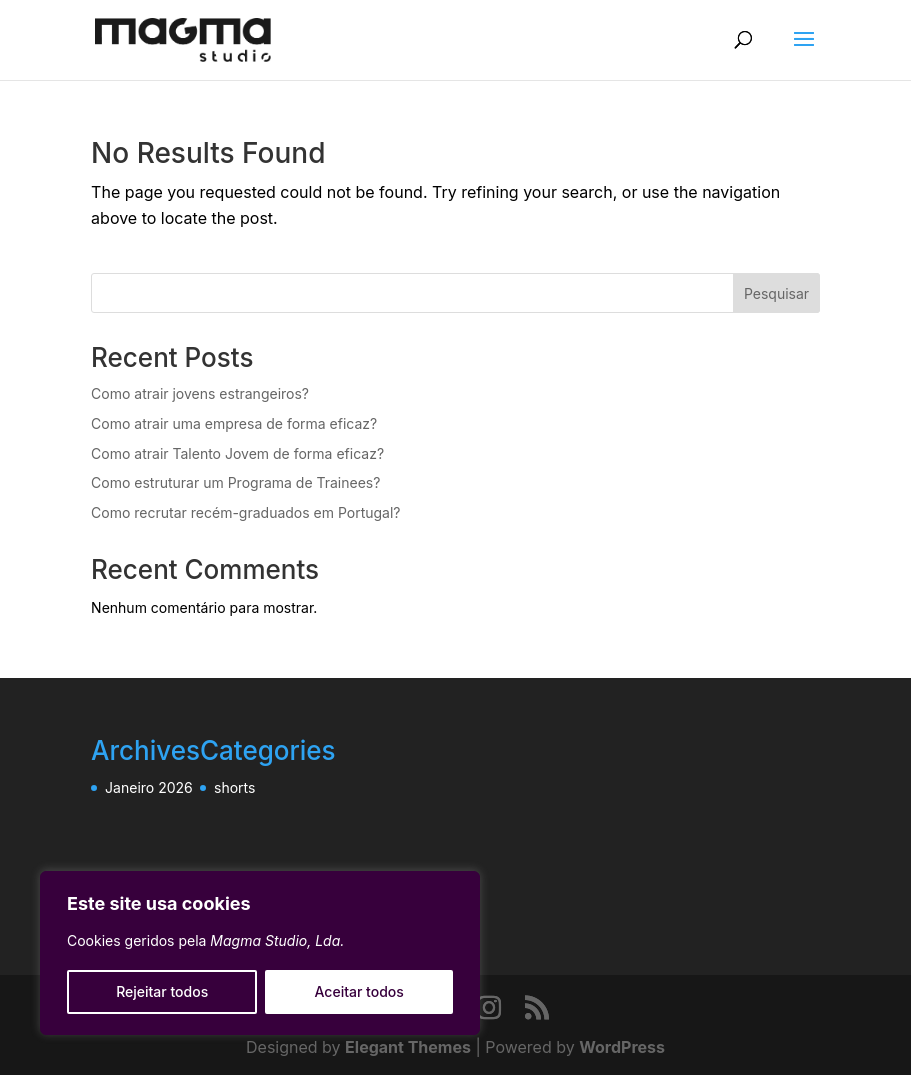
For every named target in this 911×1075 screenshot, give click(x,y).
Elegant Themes (408, 1047)
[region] (260, 953)
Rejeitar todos (162, 991)
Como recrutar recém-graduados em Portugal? (245, 512)
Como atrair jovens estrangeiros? (200, 393)
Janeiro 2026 (149, 787)
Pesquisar (776, 293)
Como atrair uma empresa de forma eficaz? (234, 423)
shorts (234, 787)
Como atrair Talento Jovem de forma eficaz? (237, 453)
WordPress (622, 1047)
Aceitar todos (359, 991)
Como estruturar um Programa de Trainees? (235, 482)
